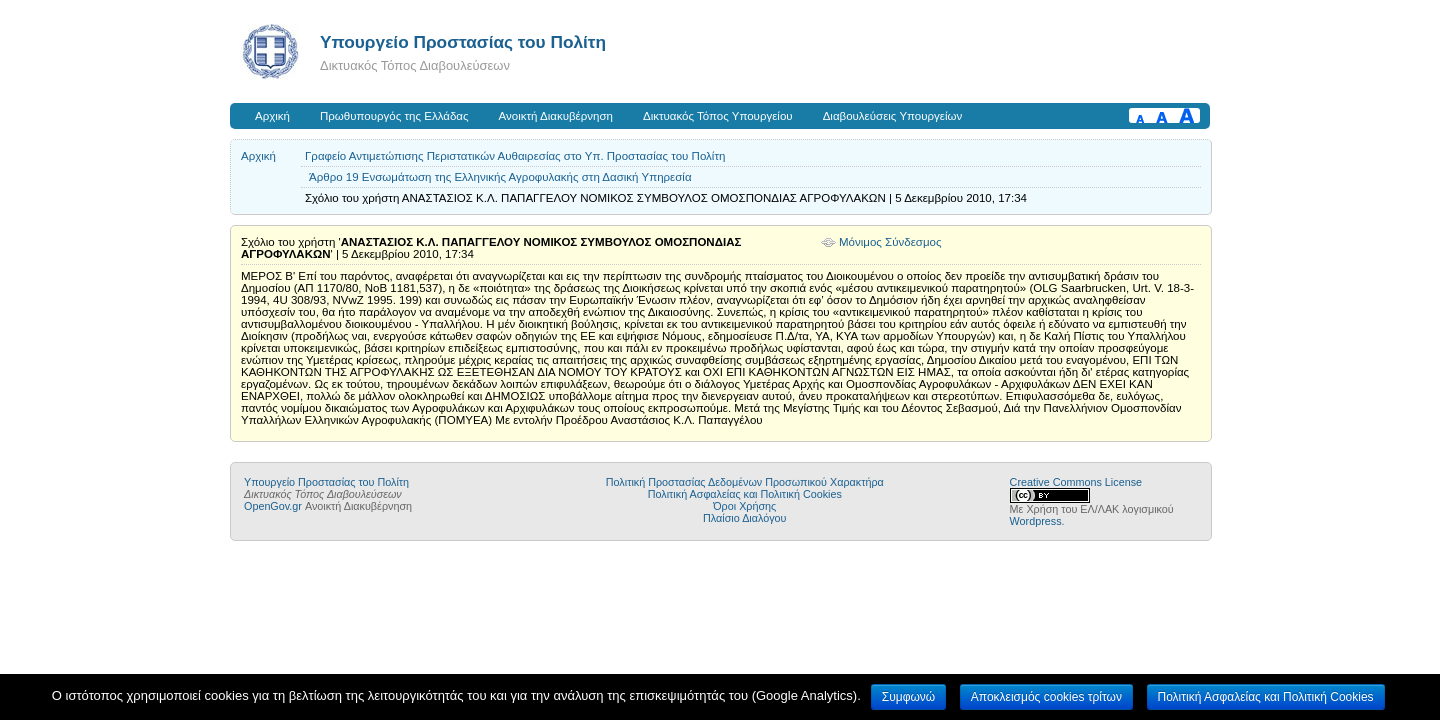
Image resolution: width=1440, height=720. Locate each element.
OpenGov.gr (273, 506)
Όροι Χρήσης (744, 506)
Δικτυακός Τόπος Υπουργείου (718, 116)
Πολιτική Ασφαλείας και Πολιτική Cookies (745, 494)
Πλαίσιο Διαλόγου (744, 518)
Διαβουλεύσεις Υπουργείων (893, 116)
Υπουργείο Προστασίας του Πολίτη (463, 42)
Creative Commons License (1076, 482)
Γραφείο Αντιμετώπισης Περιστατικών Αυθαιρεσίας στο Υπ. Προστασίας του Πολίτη (515, 156)
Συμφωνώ (908, 697)
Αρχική (272, 116)
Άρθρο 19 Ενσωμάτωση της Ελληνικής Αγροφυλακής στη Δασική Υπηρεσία (500, 177)
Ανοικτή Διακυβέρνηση (556, 116)
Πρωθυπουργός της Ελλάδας (394, 116)
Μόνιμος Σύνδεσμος (890, 242)
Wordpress (1036, 521)
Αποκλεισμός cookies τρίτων (1046, 697)
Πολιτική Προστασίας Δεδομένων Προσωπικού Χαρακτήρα (745, 482)
